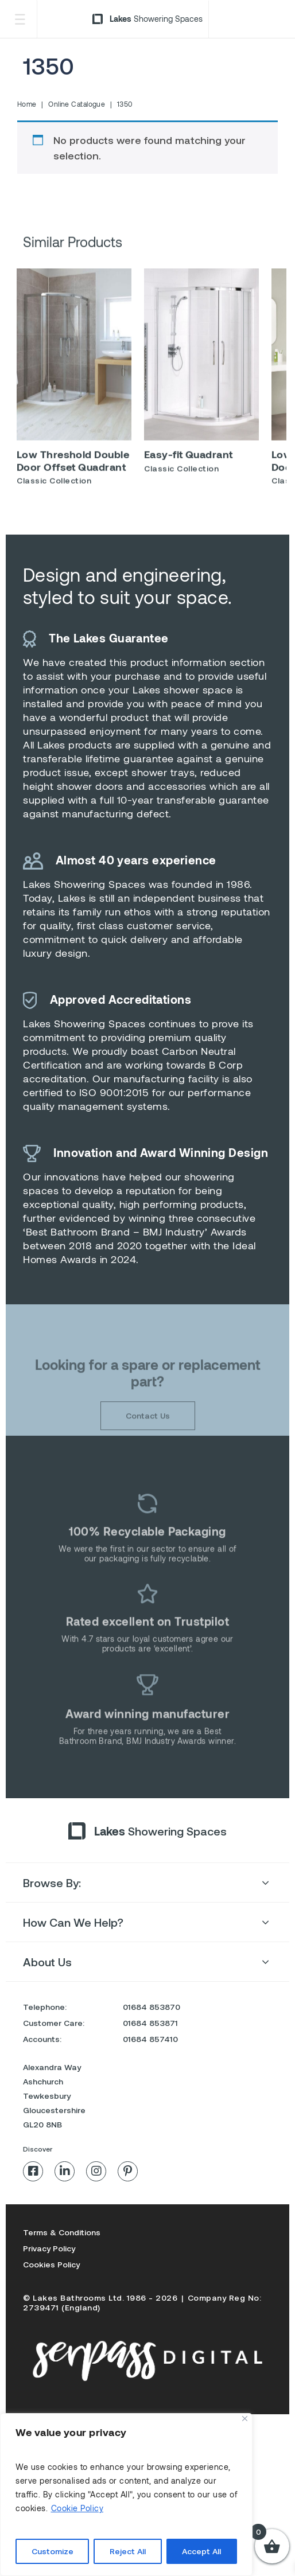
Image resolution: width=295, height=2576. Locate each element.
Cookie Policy (77, 2508)
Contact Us (148, 1441)
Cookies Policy (51, 2264)
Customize (52, 2551)
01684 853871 (150, 2023)
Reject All (128, 2551)
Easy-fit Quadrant (188, 461)
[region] (126, 2494)
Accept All (201, 2551)
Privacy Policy (49, 2248)
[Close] (244, 2418)
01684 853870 (151, 2007)
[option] (74, 387)
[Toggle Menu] (19, 19)
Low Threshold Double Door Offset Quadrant (73, 467)
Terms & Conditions (61, 2232)
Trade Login (250, 19)
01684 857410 (150, 2039)
